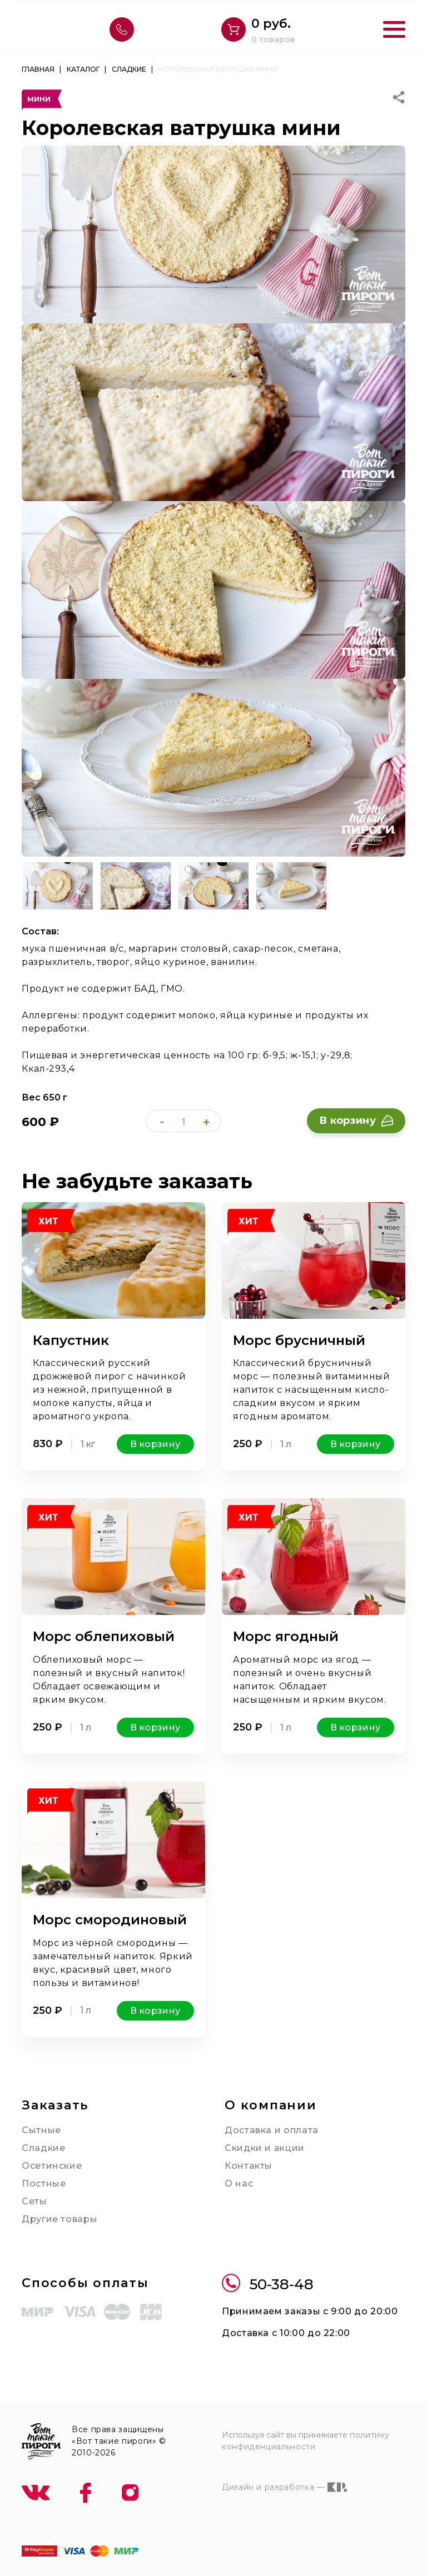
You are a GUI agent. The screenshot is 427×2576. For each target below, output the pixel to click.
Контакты (248, 2165)
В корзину (356, 1120)
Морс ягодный (286, 1636)
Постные (44, 2183)
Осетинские (52, 2165)
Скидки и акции (265, 2148)
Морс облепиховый (104, 1636)
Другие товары (59, 2219)
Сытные (41, 2130)
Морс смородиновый (110, 1920)
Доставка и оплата (272, 2130)
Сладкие (43, 2148)
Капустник (71, 1340)
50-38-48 (268, 2284)
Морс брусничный (299, 1340)
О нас (239, 2183)
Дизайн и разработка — (284, 2487)
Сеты (34, 2201)
